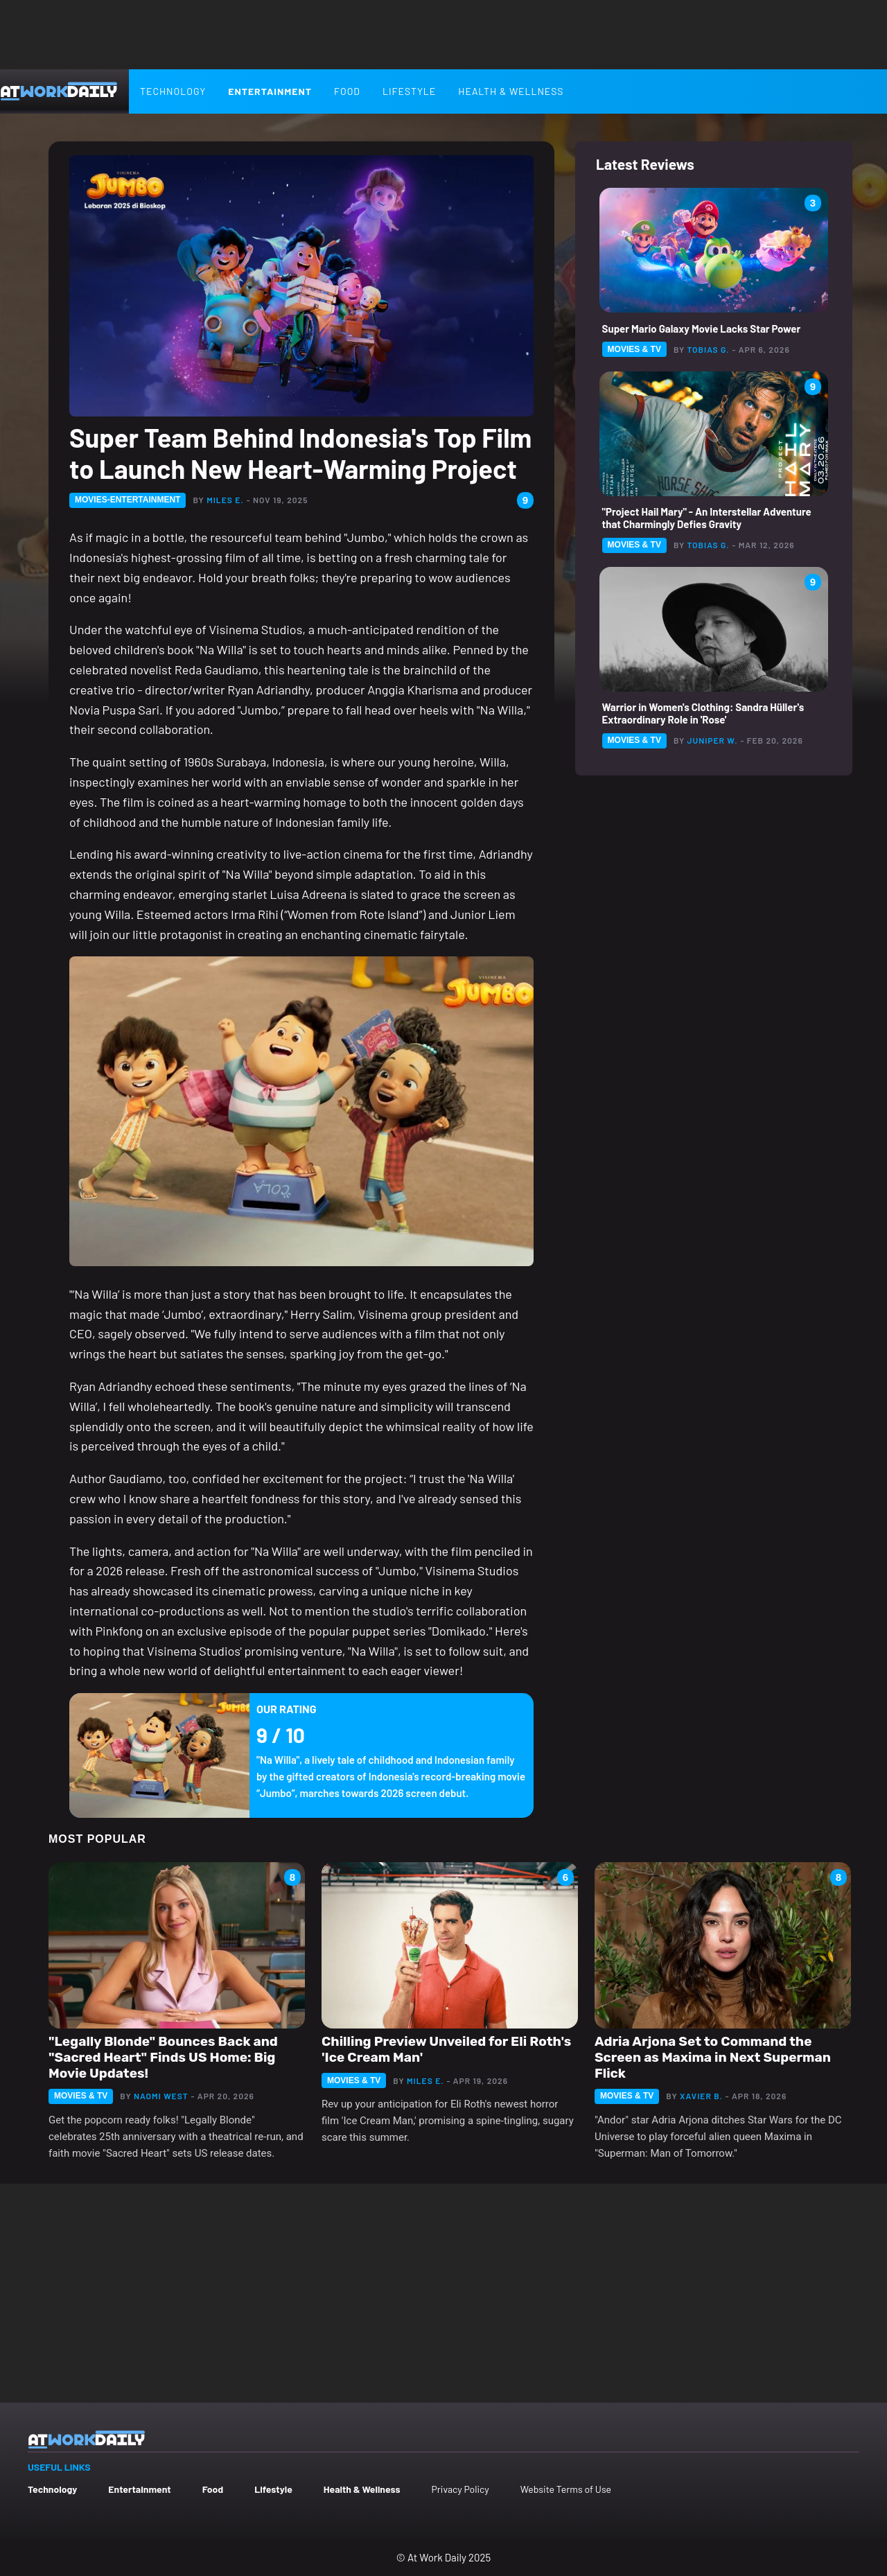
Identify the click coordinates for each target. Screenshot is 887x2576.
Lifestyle (409, 91)
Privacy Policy (460, 2489)
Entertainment (270, 91)
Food (347, 91)
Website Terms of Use (565, 2489)
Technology (173, 91)
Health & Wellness (510, 91)
